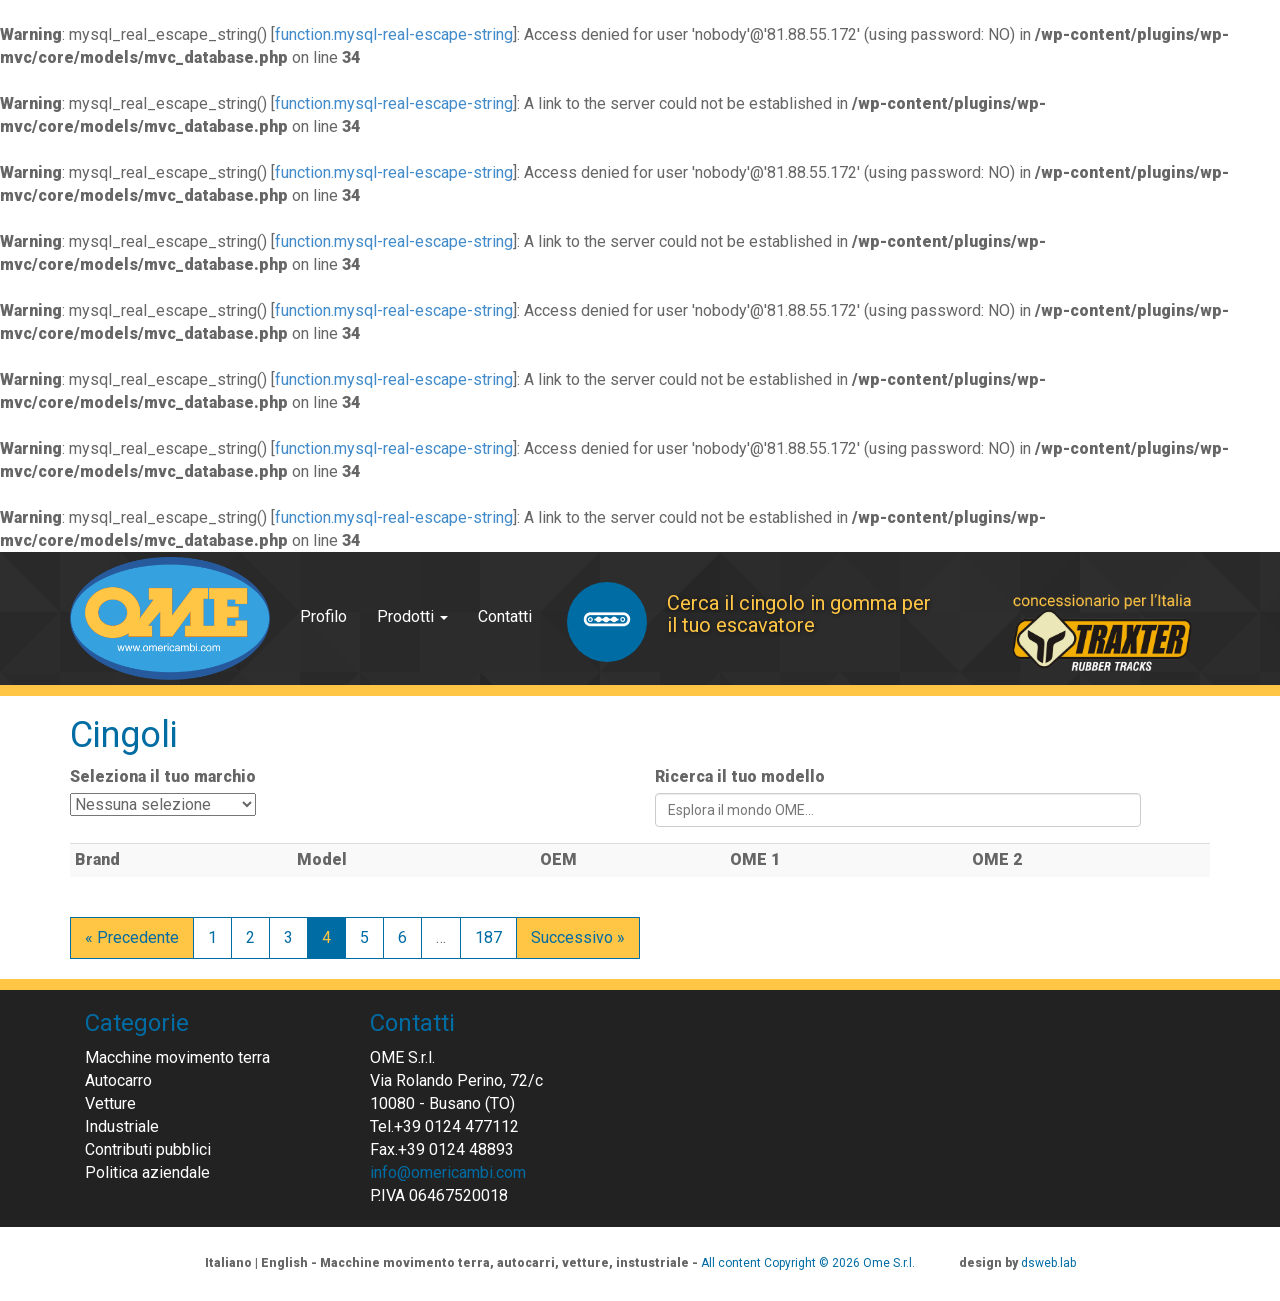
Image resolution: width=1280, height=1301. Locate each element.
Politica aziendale (147, 1172)
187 (488, 937)
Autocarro (118, 1080)
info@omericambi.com (448, 1172)
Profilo (323, 616)
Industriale (122, 1126)
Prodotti (412, 616)
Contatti (505, 616)
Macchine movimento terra (177, 1057)
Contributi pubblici (148, 1149)
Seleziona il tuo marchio (163, 776)
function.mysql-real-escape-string (394, 34)
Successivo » (578, 937)
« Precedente (132, 937)
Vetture (110, 1103)
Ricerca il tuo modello (740, 776)
